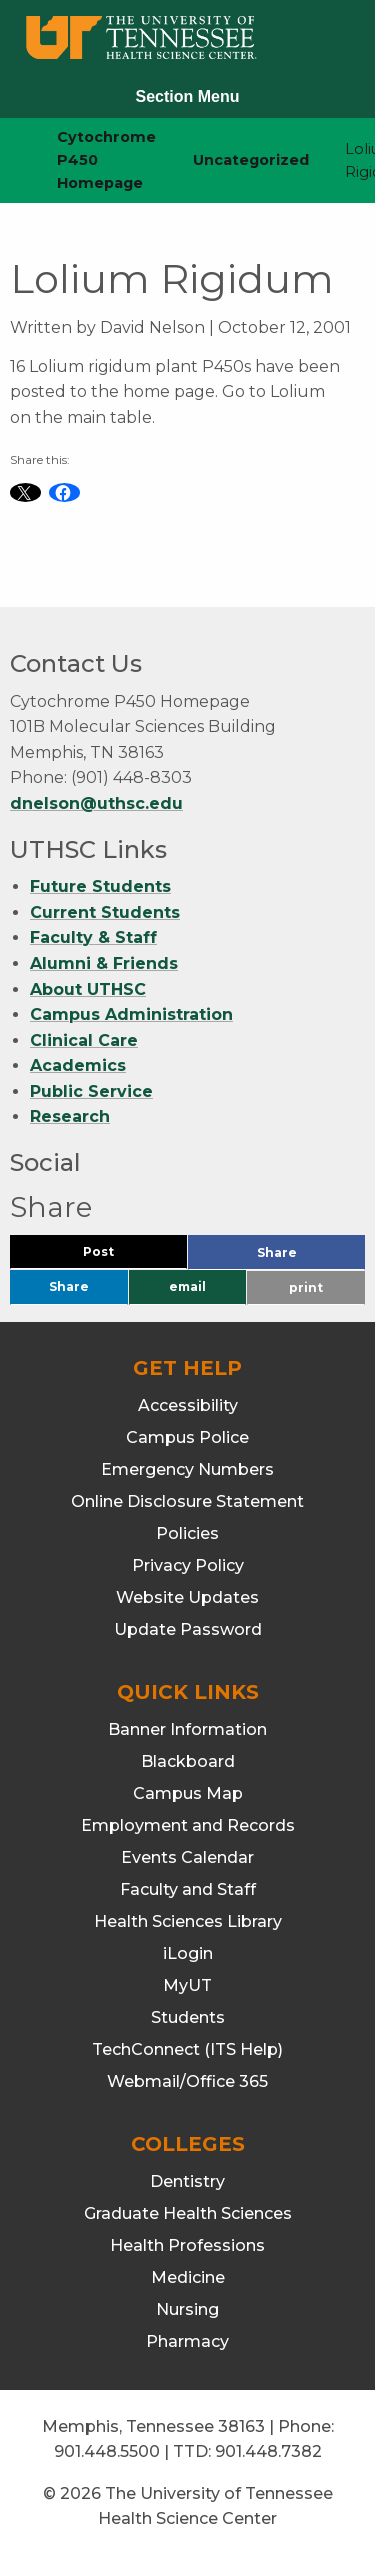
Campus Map (188, 1793)
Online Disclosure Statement (187, 1501)
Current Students (105, 912)
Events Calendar (187, 1857)
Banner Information (187, 1729)
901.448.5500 (107, 2451)
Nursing (187, 2309)
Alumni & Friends (104, 963)
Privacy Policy (188, 1565)
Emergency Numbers (187, 1469)
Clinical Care (84, 1040)
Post (122, 1256)
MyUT (187, 1985)
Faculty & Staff (93, 937)
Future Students (100, 886)
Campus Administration (131, 1014)
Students (188, 2017)
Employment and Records (188, 1825)
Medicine (188, 2277)
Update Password (188, 1629)
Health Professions (187, 2245)
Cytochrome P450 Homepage (106, 160)
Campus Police (187, 1437)
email (187, 1286)
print (306, 1287)
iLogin (188, 1953)
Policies (187, 1533)
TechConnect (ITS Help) (187, 2049)
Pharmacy (187, 2341)
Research (70, 1117)
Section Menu (187, 96)
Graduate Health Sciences (188, 2213)
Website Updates (187, 1597)
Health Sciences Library (188, 1921)
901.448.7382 (268, 2451)
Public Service (91, 1091)
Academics (78, 1065)
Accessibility (188, 1405)
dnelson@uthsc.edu (96, 803)
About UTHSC (88, 989)
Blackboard (188, 1761)
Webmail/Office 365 (187, 2081)
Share (310, 1257)
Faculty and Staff (188, 1889)
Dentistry (187, 2181)
